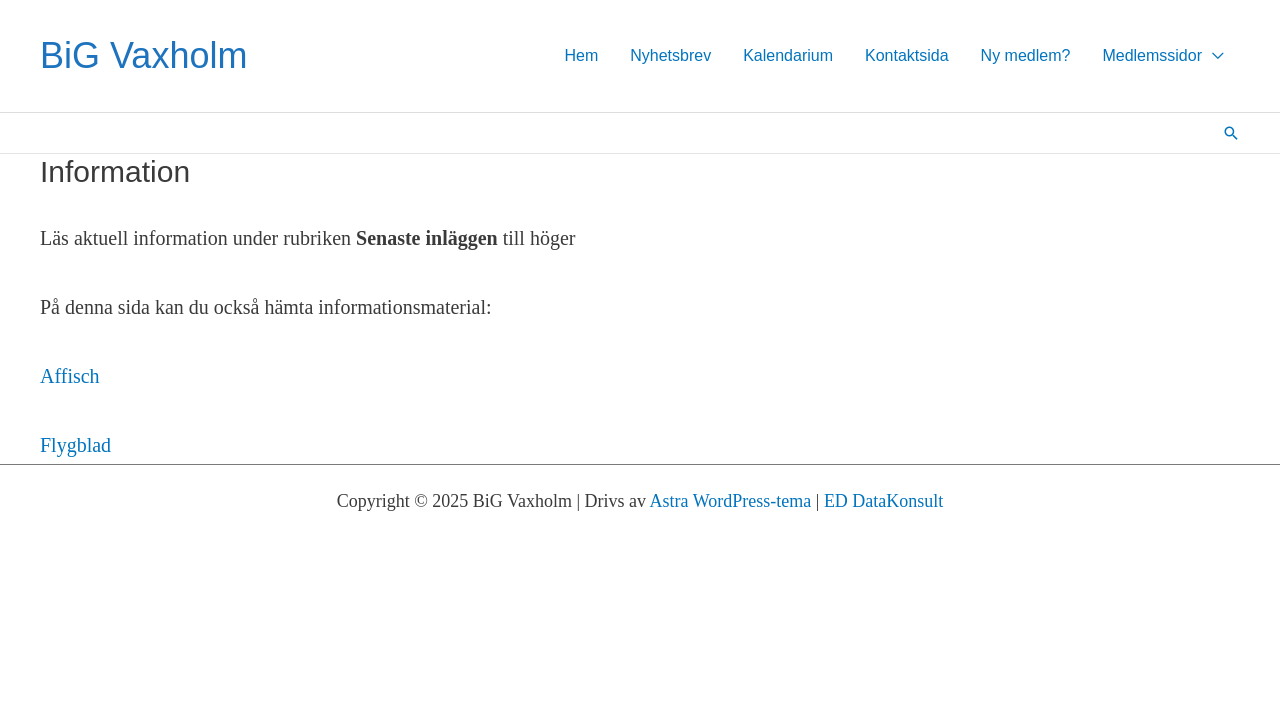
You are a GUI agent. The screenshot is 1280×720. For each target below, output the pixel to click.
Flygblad (75, 445)
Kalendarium (788, 55)
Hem (581, 55)
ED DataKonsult (883, 501)
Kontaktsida (907, 55)
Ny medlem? (1026, 55)
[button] (1231, 133)
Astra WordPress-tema (731, 501)
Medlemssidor (1152, 55)
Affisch (70, 376)
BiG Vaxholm (143, 55)
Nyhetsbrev (670, 55)
